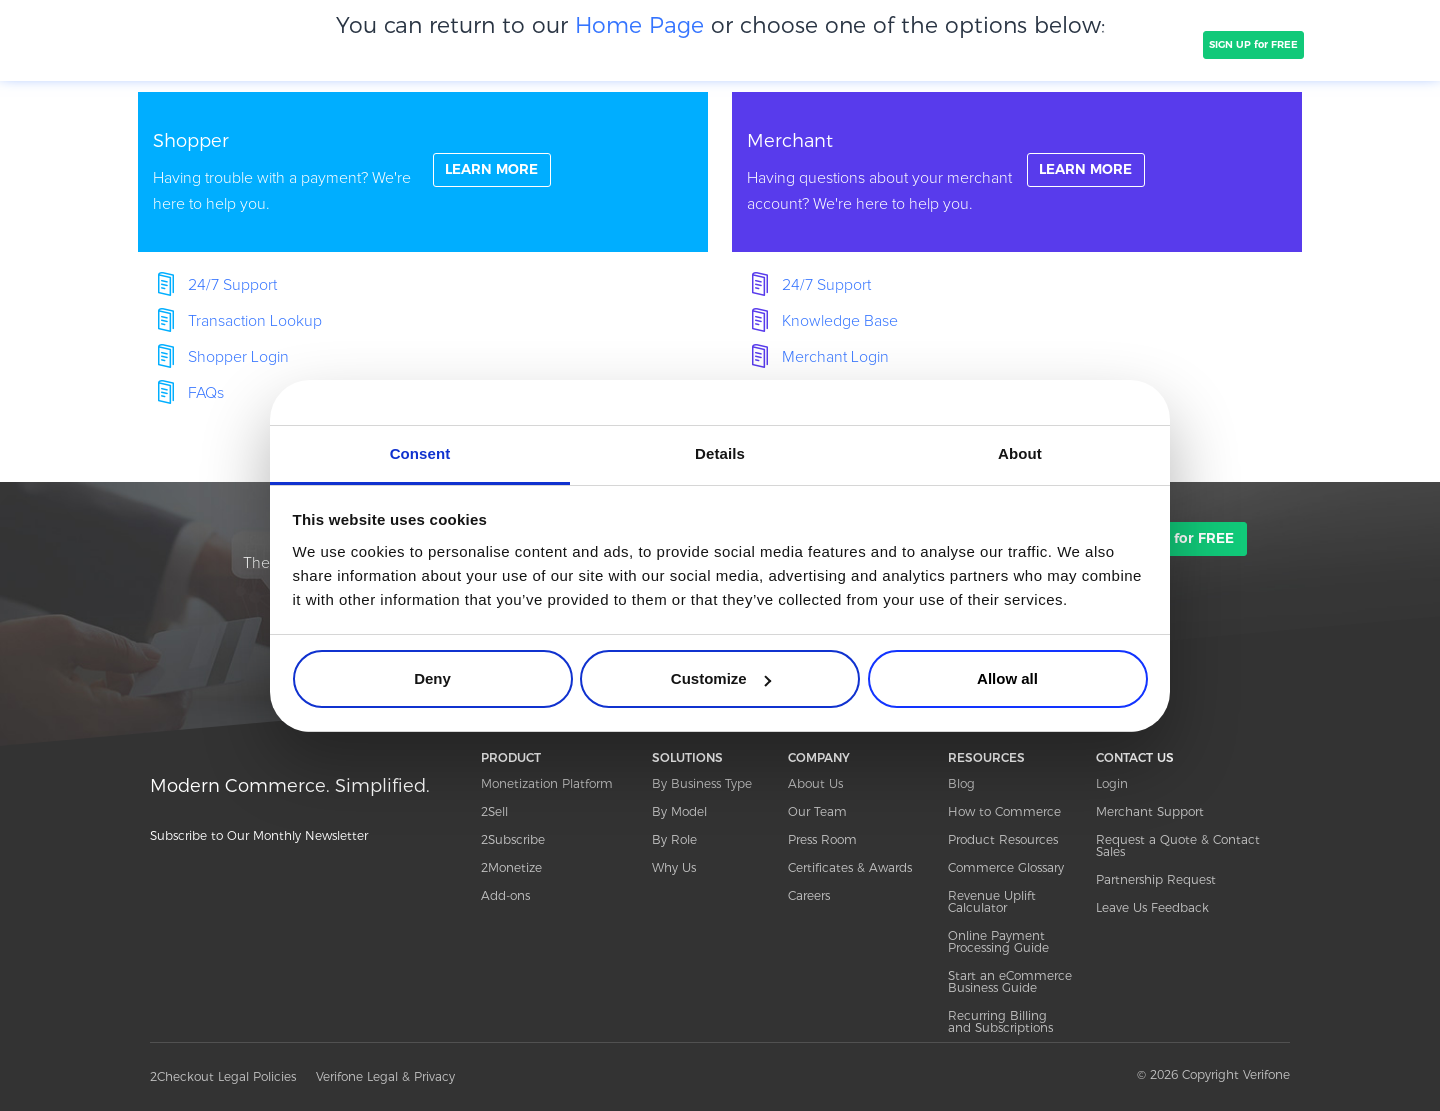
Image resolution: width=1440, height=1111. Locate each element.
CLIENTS (503, 44)
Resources (1037, 44)
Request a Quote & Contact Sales (1178, 845)
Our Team (817, 811)
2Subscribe (513, 839)
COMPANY (585, 44)
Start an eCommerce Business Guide (1010, 981)
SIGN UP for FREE (1253, 44)
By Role (674, 839)
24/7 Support (232, 285)
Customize (721, 678)
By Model (679, 811)
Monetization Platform (547, 783)
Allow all (1007, 678)
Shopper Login (238, 357)
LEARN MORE (494, 171)
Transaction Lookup (255, 321)
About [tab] (1020, 453)
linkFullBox (423, 172)
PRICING (668, 44)
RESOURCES (986, 757)
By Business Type (702, 783)
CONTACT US (1135, 757)
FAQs (206, 393)
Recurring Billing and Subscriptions (1000, 1021)
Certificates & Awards (850, 867)
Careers (809, 895)
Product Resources (1003, 839)
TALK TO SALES (1147, 44)
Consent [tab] (420, 453)
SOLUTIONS (418, 44)
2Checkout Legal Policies (223, 1076)
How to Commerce (1004, 811)
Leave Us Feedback (1152, 907)
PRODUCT (328, 44)
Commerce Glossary (1006, 867)
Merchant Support (1150, 811)
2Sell (494, 811)
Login (1112, 783)
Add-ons (505, 895)
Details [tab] (720, 453)
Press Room (822, 839)
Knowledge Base (840, 321)
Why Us (674, 867)
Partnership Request (1156, 879)
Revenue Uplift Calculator (992, 901)
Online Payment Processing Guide (998, 941)
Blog (961, 783)
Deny (432, 678)
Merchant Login (835, 357)
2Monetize (511, 867)
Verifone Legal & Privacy (385, 1076)
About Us (815, 783)
